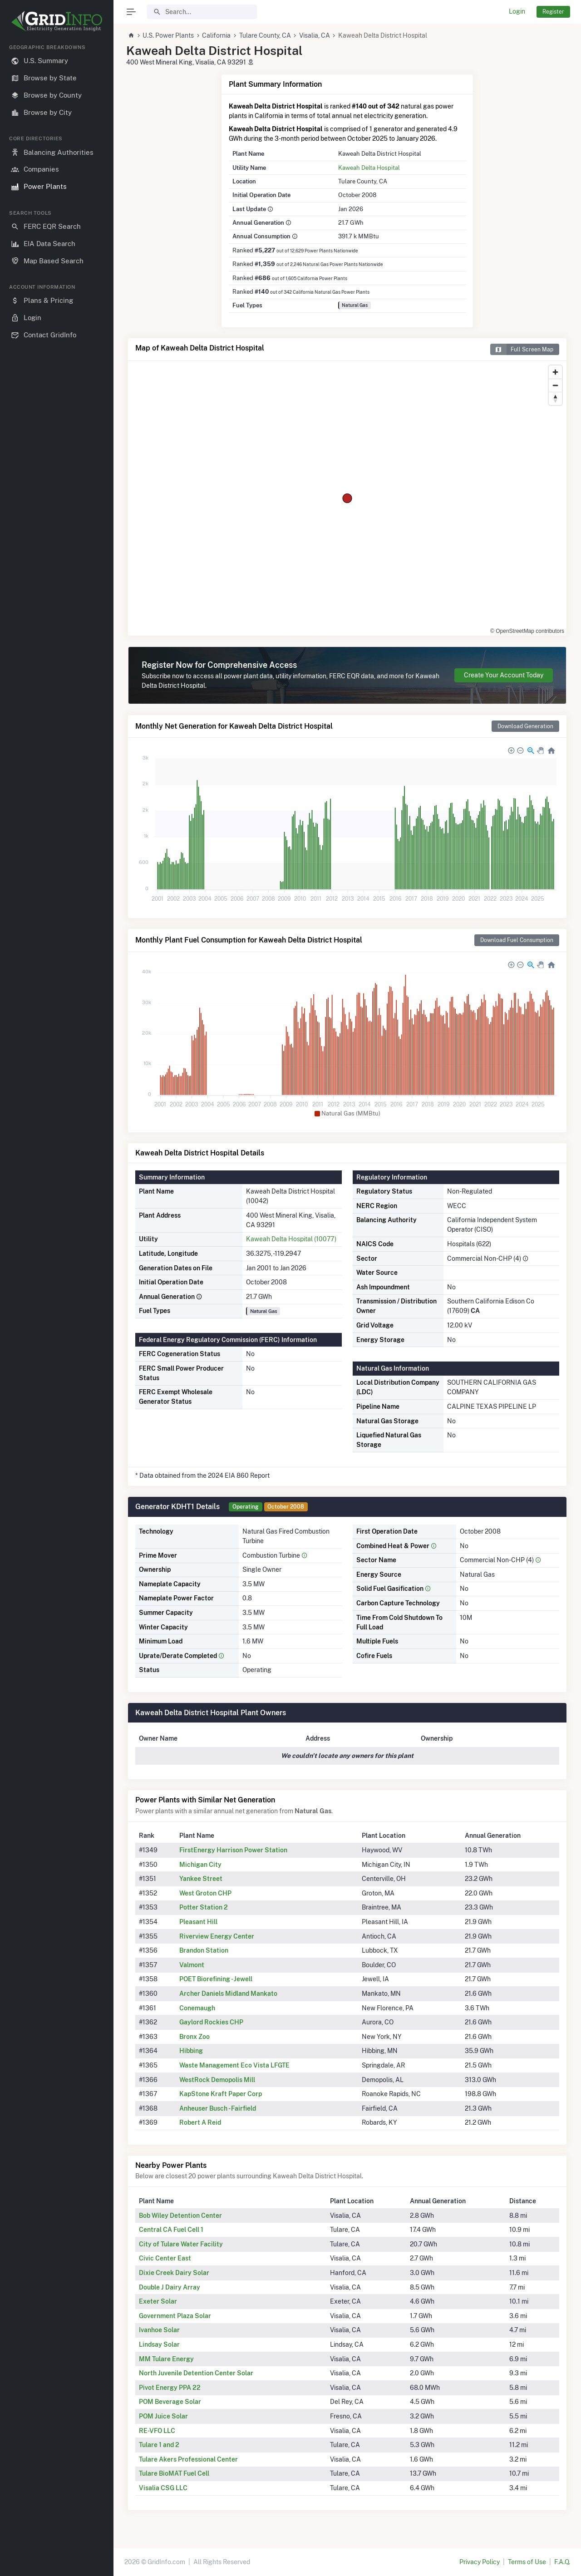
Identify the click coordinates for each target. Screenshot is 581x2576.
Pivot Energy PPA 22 (170, 2387)
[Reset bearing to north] (555, 398)
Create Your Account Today (503, 675)
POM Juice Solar (163, 2416)
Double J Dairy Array (169, 2287)
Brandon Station (203, 1950)
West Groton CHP (205, 1893)
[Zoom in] (555, 372)
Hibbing (191, 2050)
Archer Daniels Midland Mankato (228, 1993)
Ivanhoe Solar (159, 2330)
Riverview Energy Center (216, 1936)
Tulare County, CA (265, 35)
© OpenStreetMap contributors (527, 631)
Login (517, 11)
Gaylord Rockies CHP (211, 2022)
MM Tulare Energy (166, 2359)
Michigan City (200, 1864)
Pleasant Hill (198, 1921)
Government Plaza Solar (175, 2315)
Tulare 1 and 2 (159, 2444)
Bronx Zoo (194, 2036)
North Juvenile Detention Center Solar (196, 2373)
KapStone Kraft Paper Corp (220, 2093)
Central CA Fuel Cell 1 (171, 2229)
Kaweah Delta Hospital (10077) (291, 1239)
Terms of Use (527, 2562)
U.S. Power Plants (168, 35)
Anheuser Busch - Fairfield (217, 2108)
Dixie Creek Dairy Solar (174, 2272)
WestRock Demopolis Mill (217, 2079)
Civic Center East (165, 2258)
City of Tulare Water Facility (181, 2244)
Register (553, 11)
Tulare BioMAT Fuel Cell (174, 2473)
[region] (56, 1302)
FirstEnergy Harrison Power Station (233, 1850)
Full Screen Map (521, 349)
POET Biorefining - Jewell (215, 1979)
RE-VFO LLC (157, 2430)
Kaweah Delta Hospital (369, 167)
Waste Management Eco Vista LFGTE (234, 2065)
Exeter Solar (158, 2301)
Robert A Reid (200, 2122)
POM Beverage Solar (170, 2401)
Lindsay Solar (159, 2344)
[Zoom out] (555, 385)
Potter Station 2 (203, 1907)
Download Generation (525, 726)
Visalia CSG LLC (163, 2488)
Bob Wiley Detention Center (180, 2215)
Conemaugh (197, 2008)
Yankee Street (200, 1878)
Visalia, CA (314, 35)
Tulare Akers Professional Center (188, 2459)
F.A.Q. (562, 2562)
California (216, 35)
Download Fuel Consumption (516, 940)
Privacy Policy (479, 2562)
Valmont (191, 1965)
